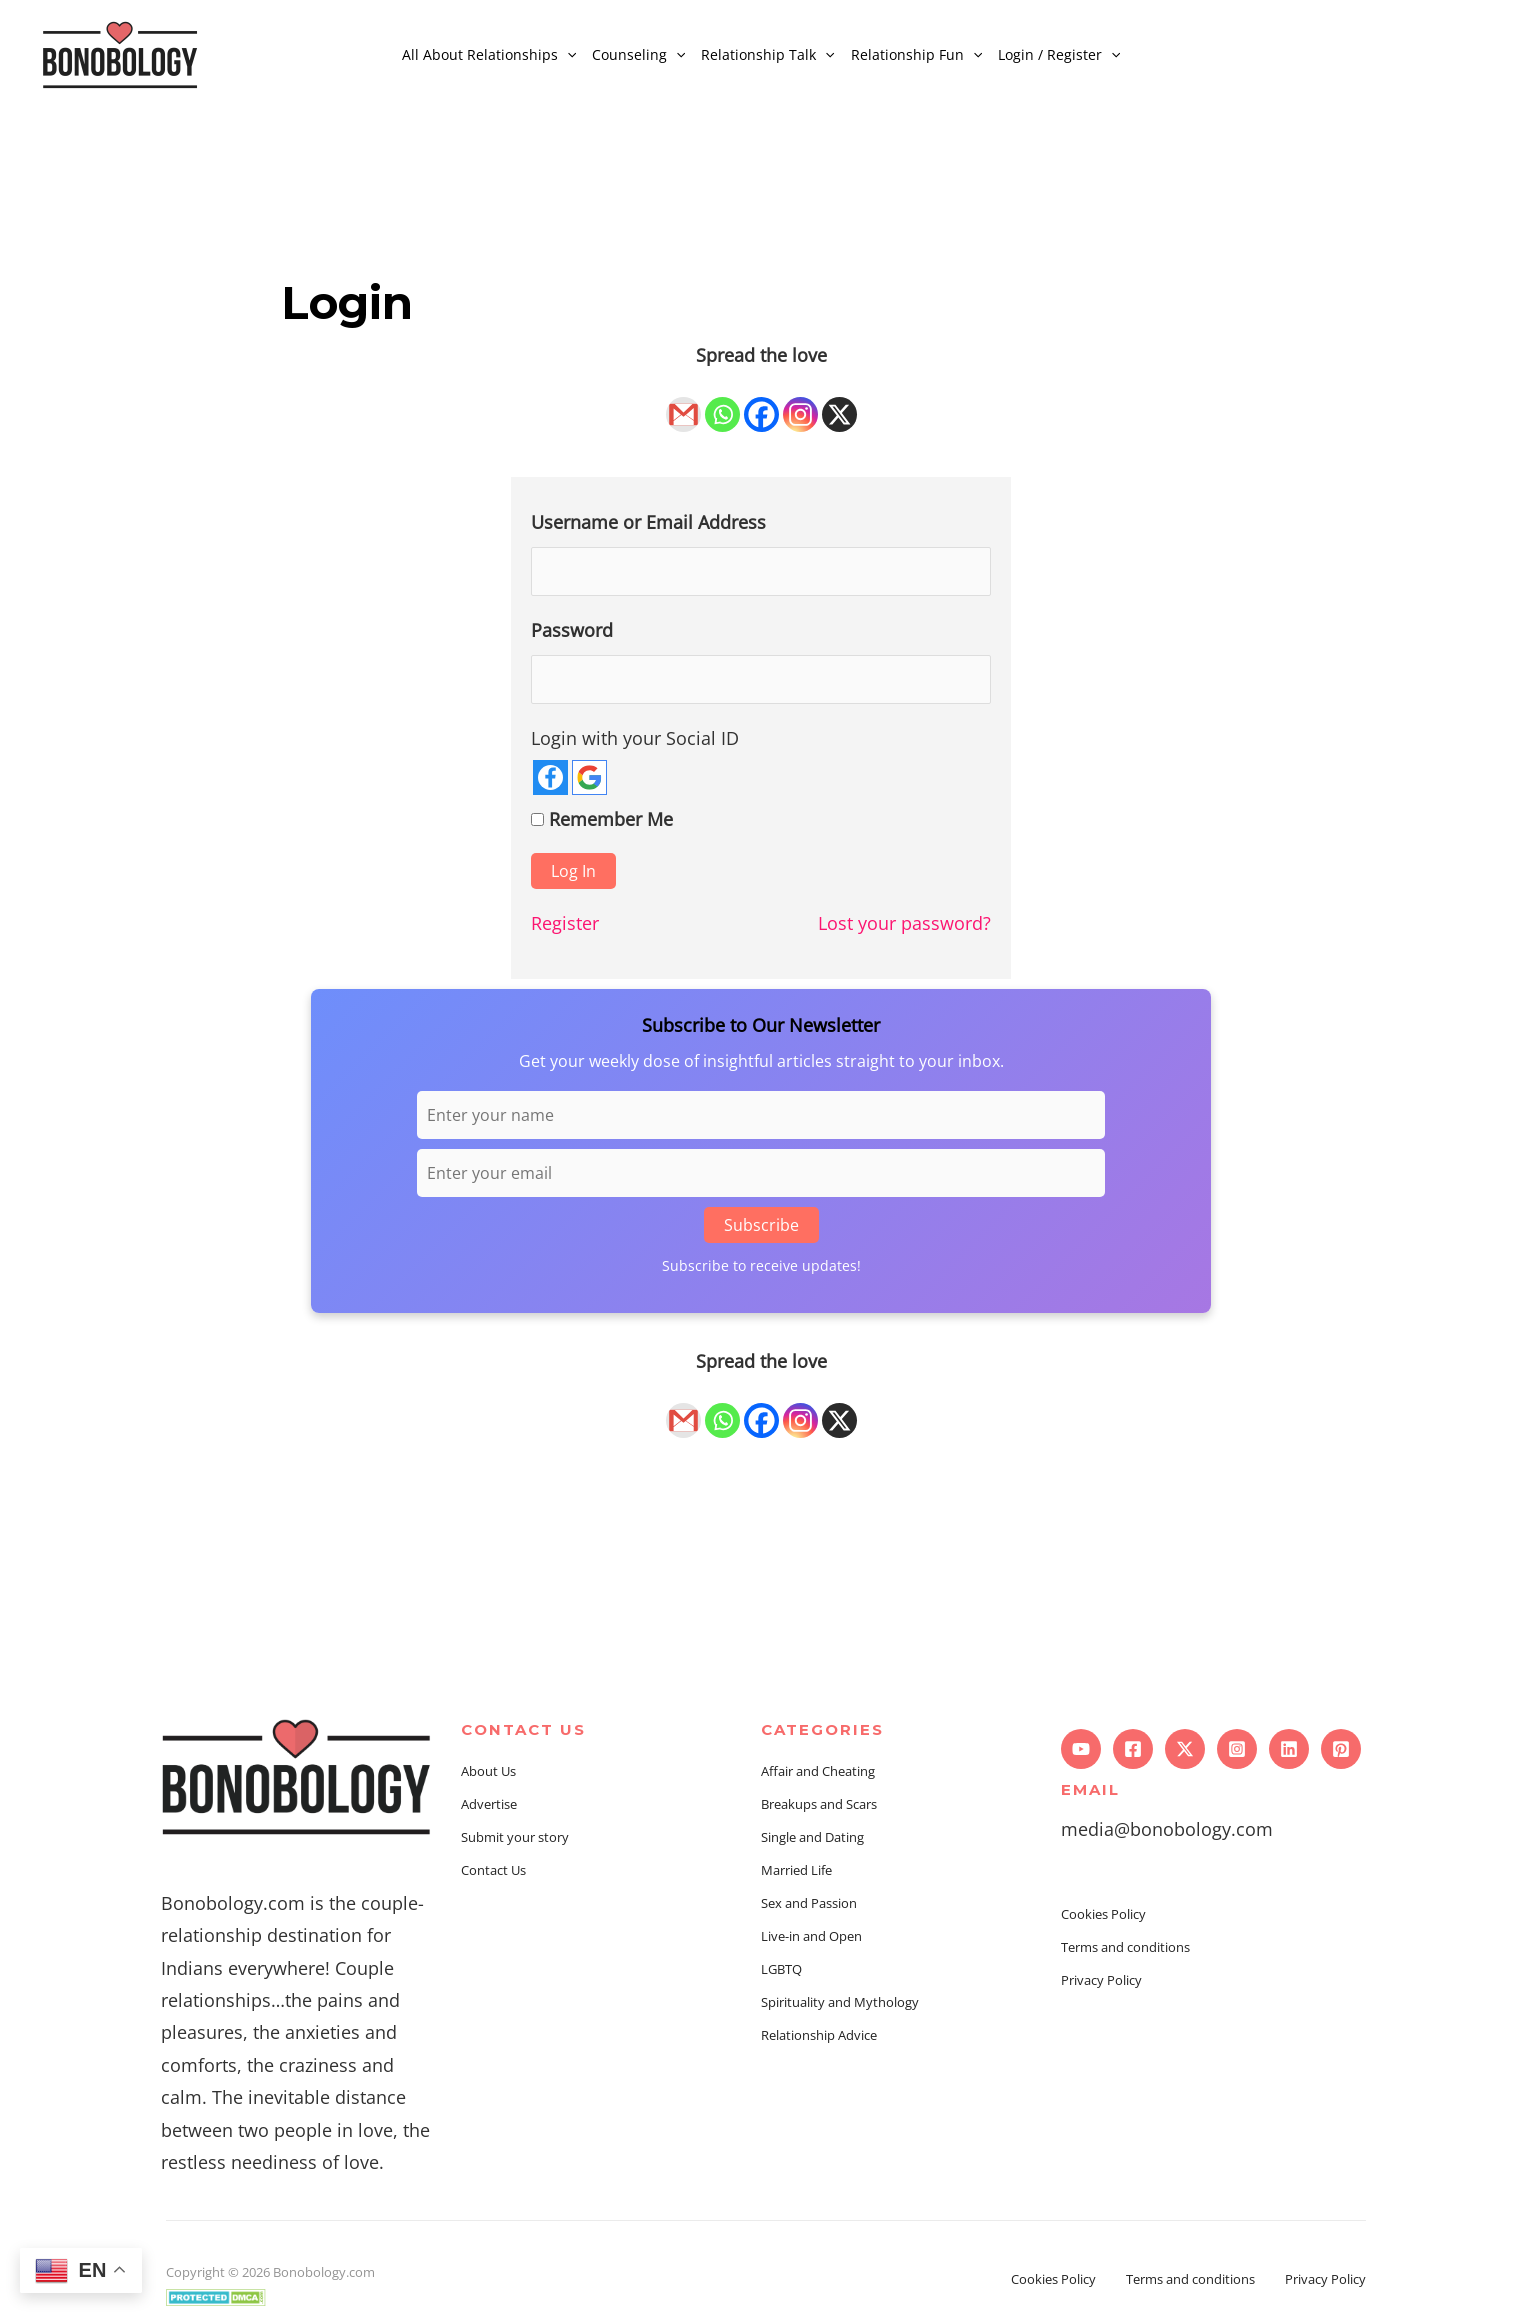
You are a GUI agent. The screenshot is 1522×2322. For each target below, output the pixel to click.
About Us (488, 1775)
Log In (573, 875)
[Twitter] (1185, 1752)
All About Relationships (489, 54)
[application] (567, 54)
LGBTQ (781, 1973)
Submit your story (515, 1841)
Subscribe (761, 1228)
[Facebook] (761, 403)
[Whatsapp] (722, 403)
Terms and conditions (1125, 1950)
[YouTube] (1081, 1752)
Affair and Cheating (818, 1775)
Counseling (638, 54)
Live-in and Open (811, 1940)
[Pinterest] (1341, 1752)
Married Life (796, 1874)
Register (565, 927)
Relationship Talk (767, 54)
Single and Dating (812, 1841)
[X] (839, 403)
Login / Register (1059, 54)
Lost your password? (904, 927)
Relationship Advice (819, 2039)
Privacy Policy (1101, 1983)
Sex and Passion (809, 1907)
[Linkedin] (1289, 1752)
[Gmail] (683, 403)
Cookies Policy (1103, 1917)
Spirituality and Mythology (840, 2006)
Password (572, 632)
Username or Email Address (648, 522)
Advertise (489, 1808)
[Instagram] (800, 403)
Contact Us (493, 1874)
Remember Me (611, 822)
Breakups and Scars (819, 1808)
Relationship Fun (916, 54)
